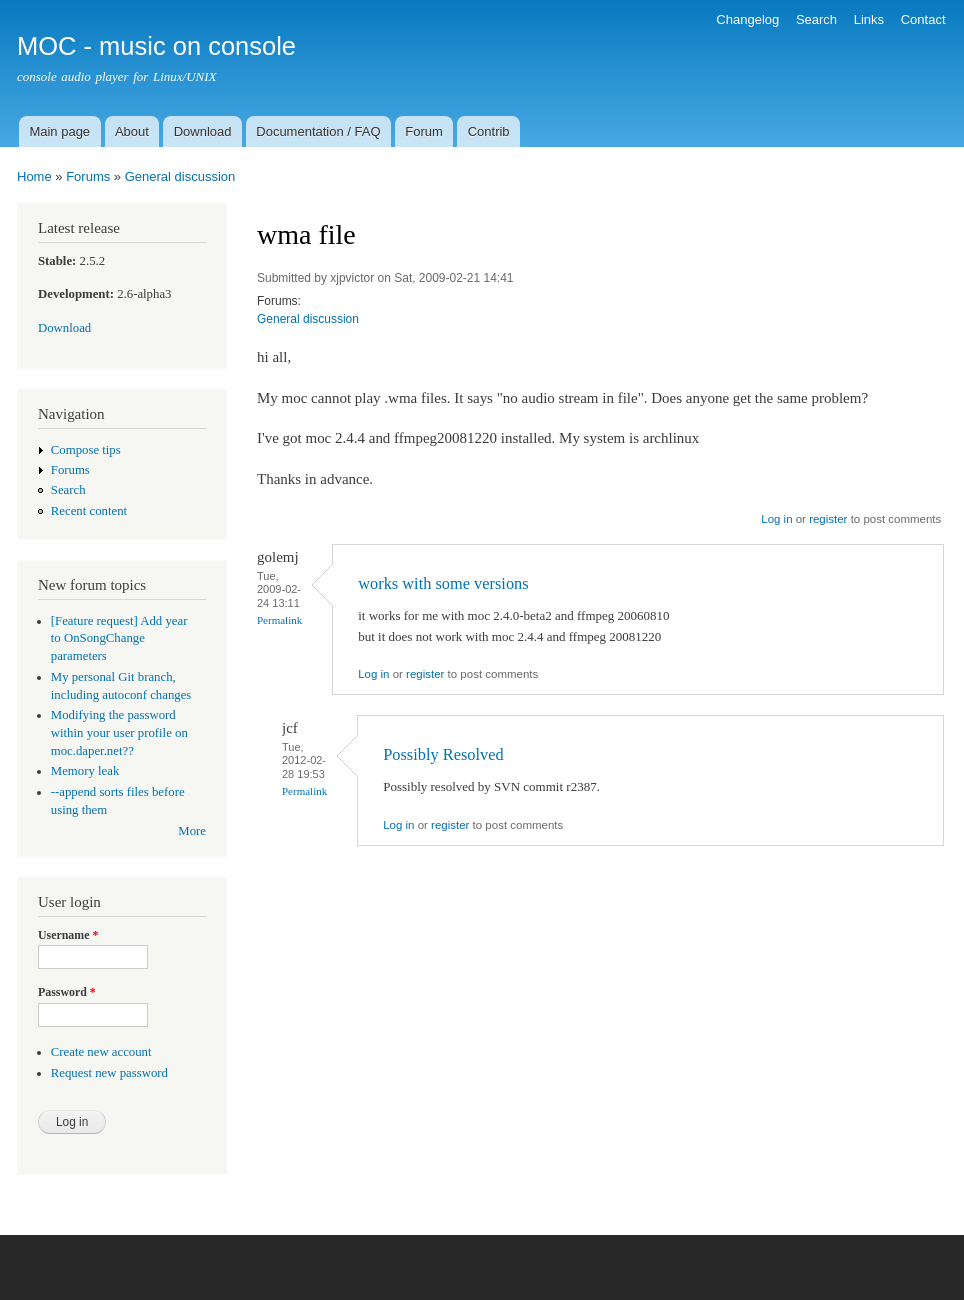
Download (203, 131)
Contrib (489, 131)
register (828, 519)
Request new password (109, 1073)
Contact (923, 19)
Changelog (747, 19)
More (192, 831)
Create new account (101, 1052)
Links (869, 19)
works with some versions (443, 583)
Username (68, 935)
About (132, 131)
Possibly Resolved (443, 754)
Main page (59, 131)
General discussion (180, 176)
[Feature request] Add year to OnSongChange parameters (119, 639)
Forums (88, 176)
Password (67, 992)
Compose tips (86, 450)
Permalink (279, 620)
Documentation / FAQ (318, 131)
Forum (424, 131)
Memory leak (85, 771)
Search (816, 19)
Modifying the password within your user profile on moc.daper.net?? (119, 733)
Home (34, 176)
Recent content (89, 511)
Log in (776, 519)
